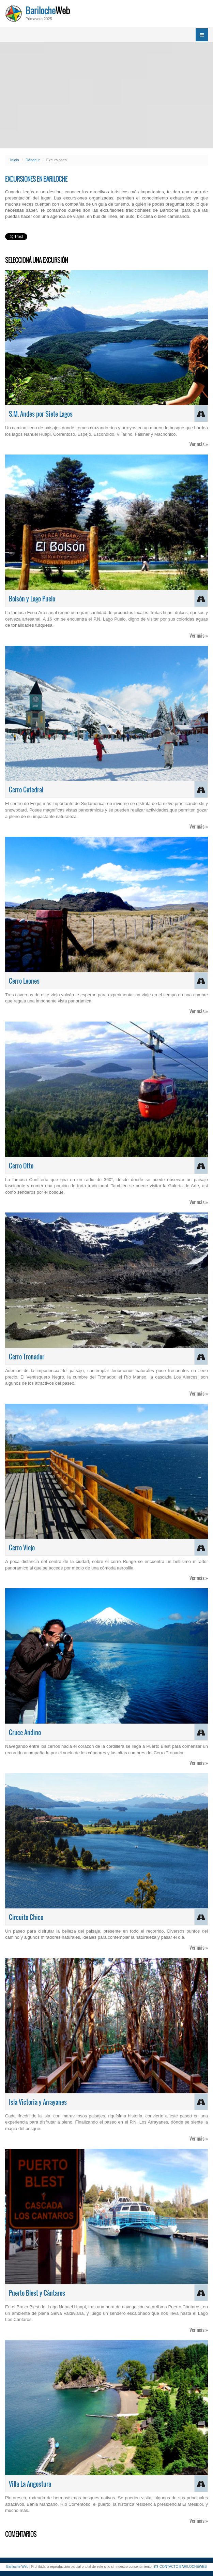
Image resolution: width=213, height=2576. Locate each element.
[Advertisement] (106, 95)
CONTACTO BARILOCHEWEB (180, 2566)
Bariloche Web (17, 2566)
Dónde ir (33, 160)
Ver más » (198, 444)
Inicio (14, 160)
